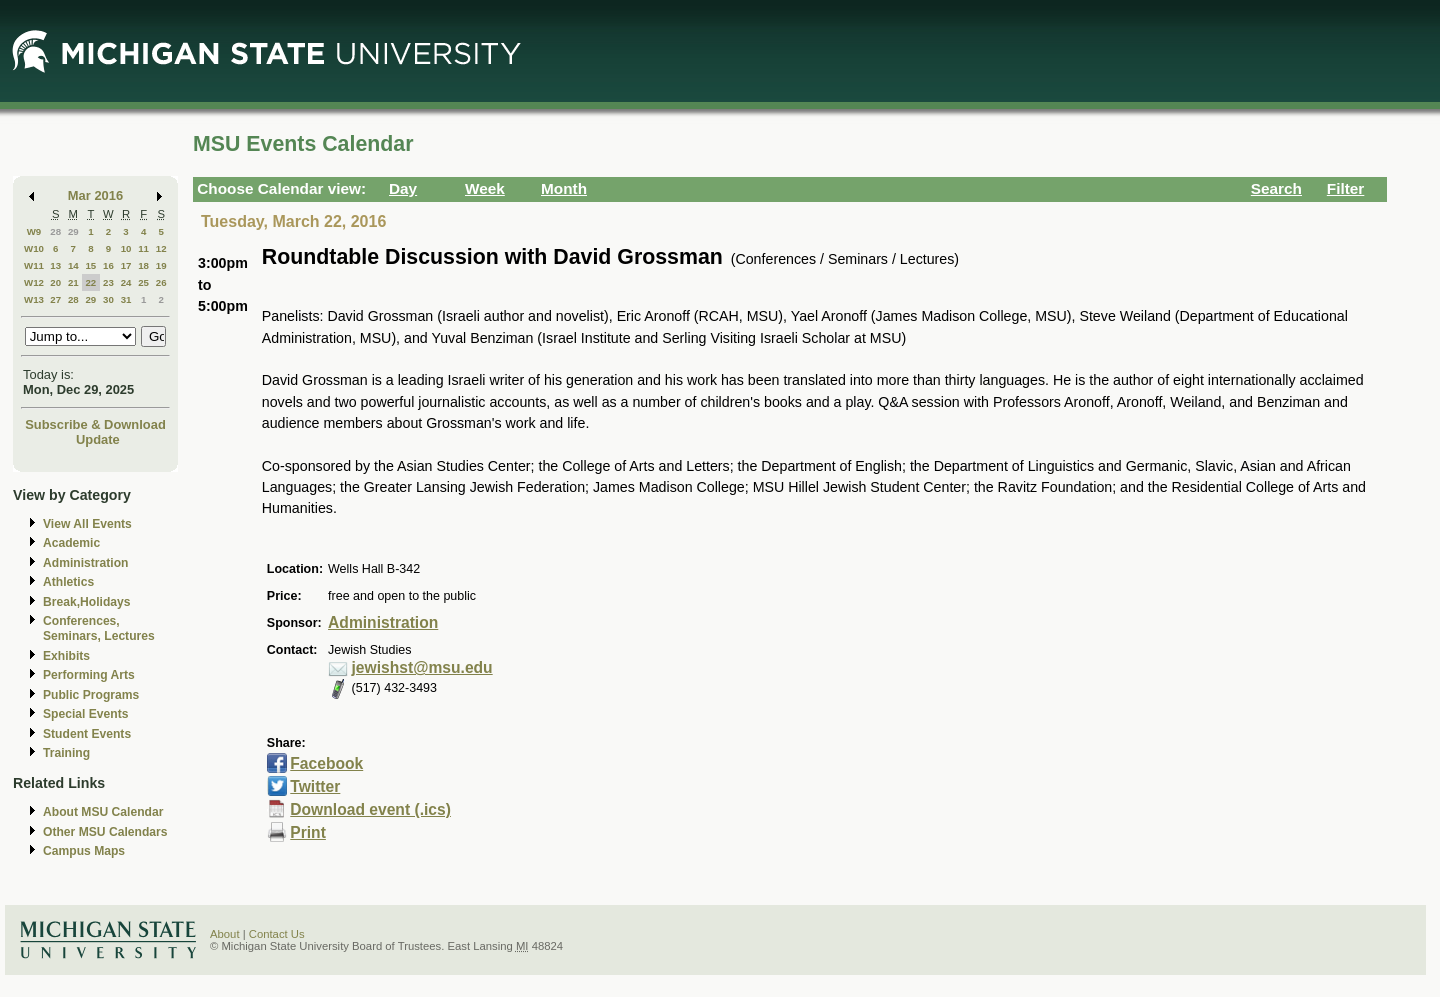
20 (55, 282)
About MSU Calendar (103, 812)
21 (73, 282)
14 (73, 265)
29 (73, 231)
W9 (34, 231)
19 (161, 265)
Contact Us (277, 934)
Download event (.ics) (370, 809)
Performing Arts (89, 675)
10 (126, 248)
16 (108, 265)
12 (161, 248)
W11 (34, 265)
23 (108, 282)
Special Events (85, 714)
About (225, 934)
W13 (34, 299)
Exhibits (66, 656)
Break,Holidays (87, 602)
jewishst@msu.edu (422, 667)
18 (143, 265)
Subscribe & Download (95, 424)
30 (108, 299)
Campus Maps (84, 851)
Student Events (87, 734)
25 (143, 282)
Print (308, 832)
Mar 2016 (95, 195)
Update (98, 439)
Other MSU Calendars (105, 832)
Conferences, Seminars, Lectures (99, 628)
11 (143, 248)
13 (55, 265)
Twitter (315, 786)
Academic (71, 543)
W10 (34, 248)
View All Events (87, 524)
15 (90, 265)
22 (90, 282)
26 (161, 282)
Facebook (326, 763)
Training (66, 753)
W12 (34, 282)
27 (55, 299)
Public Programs (91, 695)
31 (126, 299)
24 (126, 282)
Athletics (68, 582)
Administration (85, 563)
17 (126, 265)
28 (55, 231)
